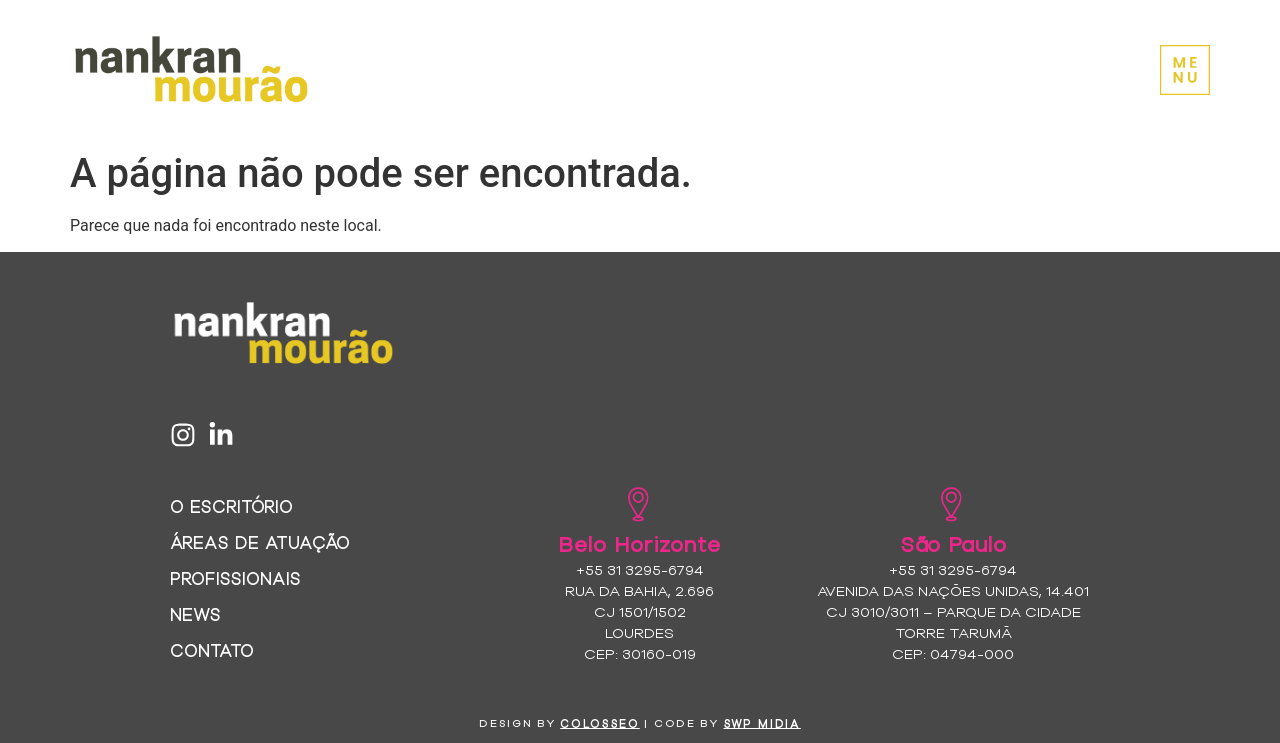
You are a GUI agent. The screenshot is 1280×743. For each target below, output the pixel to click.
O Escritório (231, 505)
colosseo (600, 723)
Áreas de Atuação (260, 541)
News (195, 613)
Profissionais (235, 577)
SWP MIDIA (762, 723)
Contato (212, 649)
